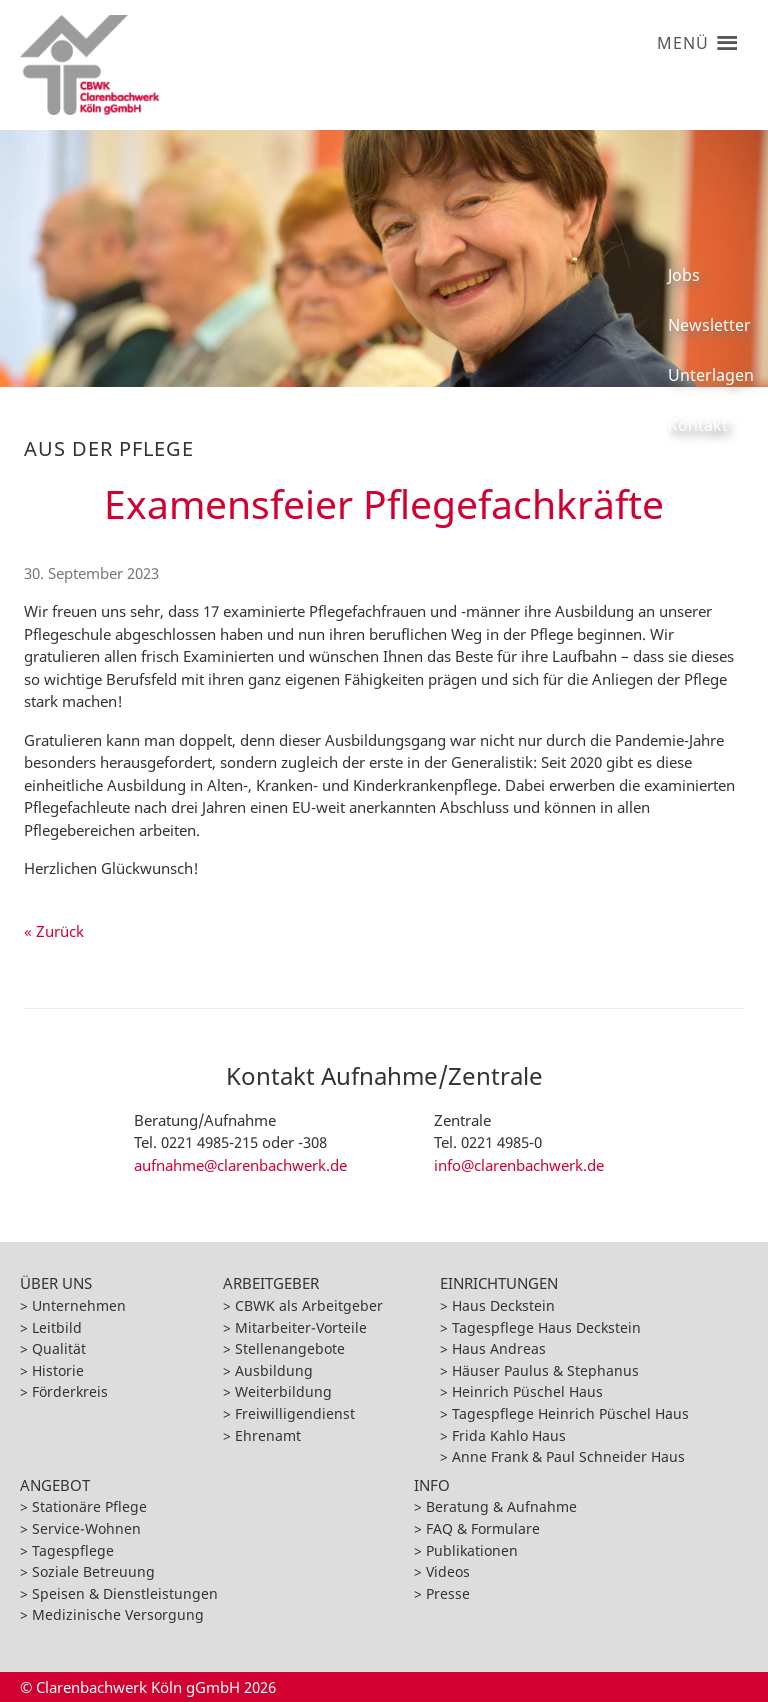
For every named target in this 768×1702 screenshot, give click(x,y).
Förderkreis (70, 1391)
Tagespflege (73, 1550)
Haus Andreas (499, 1348)
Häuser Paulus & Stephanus (545, 1370)
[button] (682, 35)
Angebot (55, 1485)
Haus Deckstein (503, 1305)
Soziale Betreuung (93, 1571)
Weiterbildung (283, 1391)
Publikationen (472, 1550)
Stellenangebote (290, 1348)
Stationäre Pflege (89, 1506)
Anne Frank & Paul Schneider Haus (568, 1456)
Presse (448, 1593)
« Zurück (54, 931)
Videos (448, 1571)
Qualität (59, 1348)
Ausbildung (274, 1370)
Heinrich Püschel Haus (527, 1391)
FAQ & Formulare (483, 1528)
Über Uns (56, 1283)
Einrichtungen (499, 1283)
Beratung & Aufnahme (501, 1506)
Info (432, 1485)
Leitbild (57, 1327)
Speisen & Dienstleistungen (125, 1593)
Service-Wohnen (86, 1528)
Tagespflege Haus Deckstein (546, 1327)
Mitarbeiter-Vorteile (301, 1327)
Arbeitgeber (271, 1283)
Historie (58, 1370)
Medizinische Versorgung (118, 1614)
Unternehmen (79, 1305)
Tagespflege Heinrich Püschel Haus (570, 1413)
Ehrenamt (268, 1435)
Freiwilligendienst (295, 1413)
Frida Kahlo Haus (509, 1435)
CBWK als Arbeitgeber (309, 1305)
